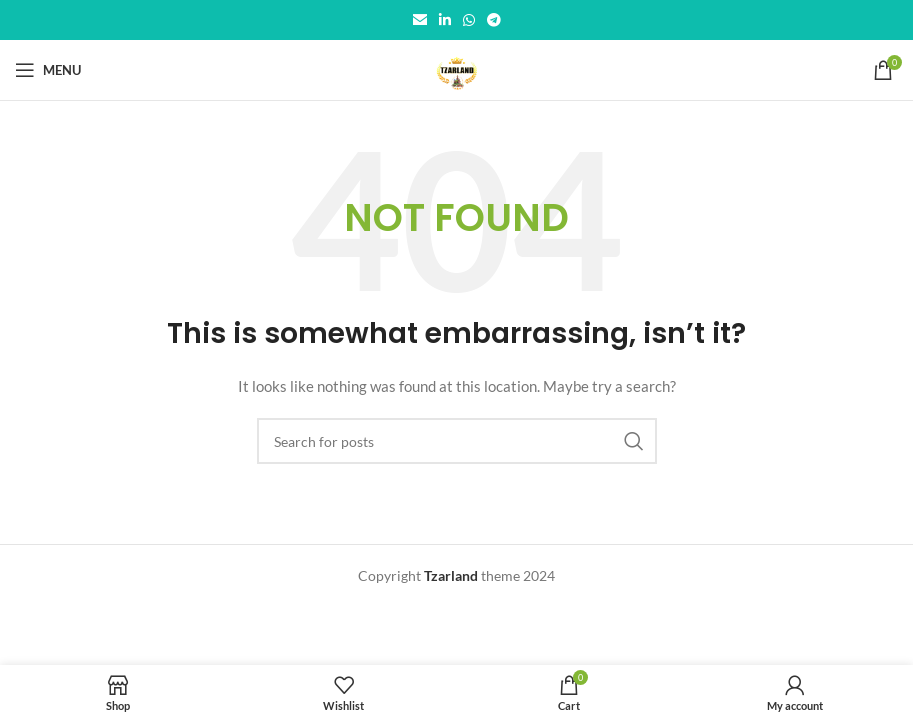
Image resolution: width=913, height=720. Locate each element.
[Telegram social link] (494, 20)
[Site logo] (456, 68)
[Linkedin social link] (445, 20)
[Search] (457, 441)
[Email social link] (420, 20)
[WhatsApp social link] (469, 20)
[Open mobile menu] (48, 70)
